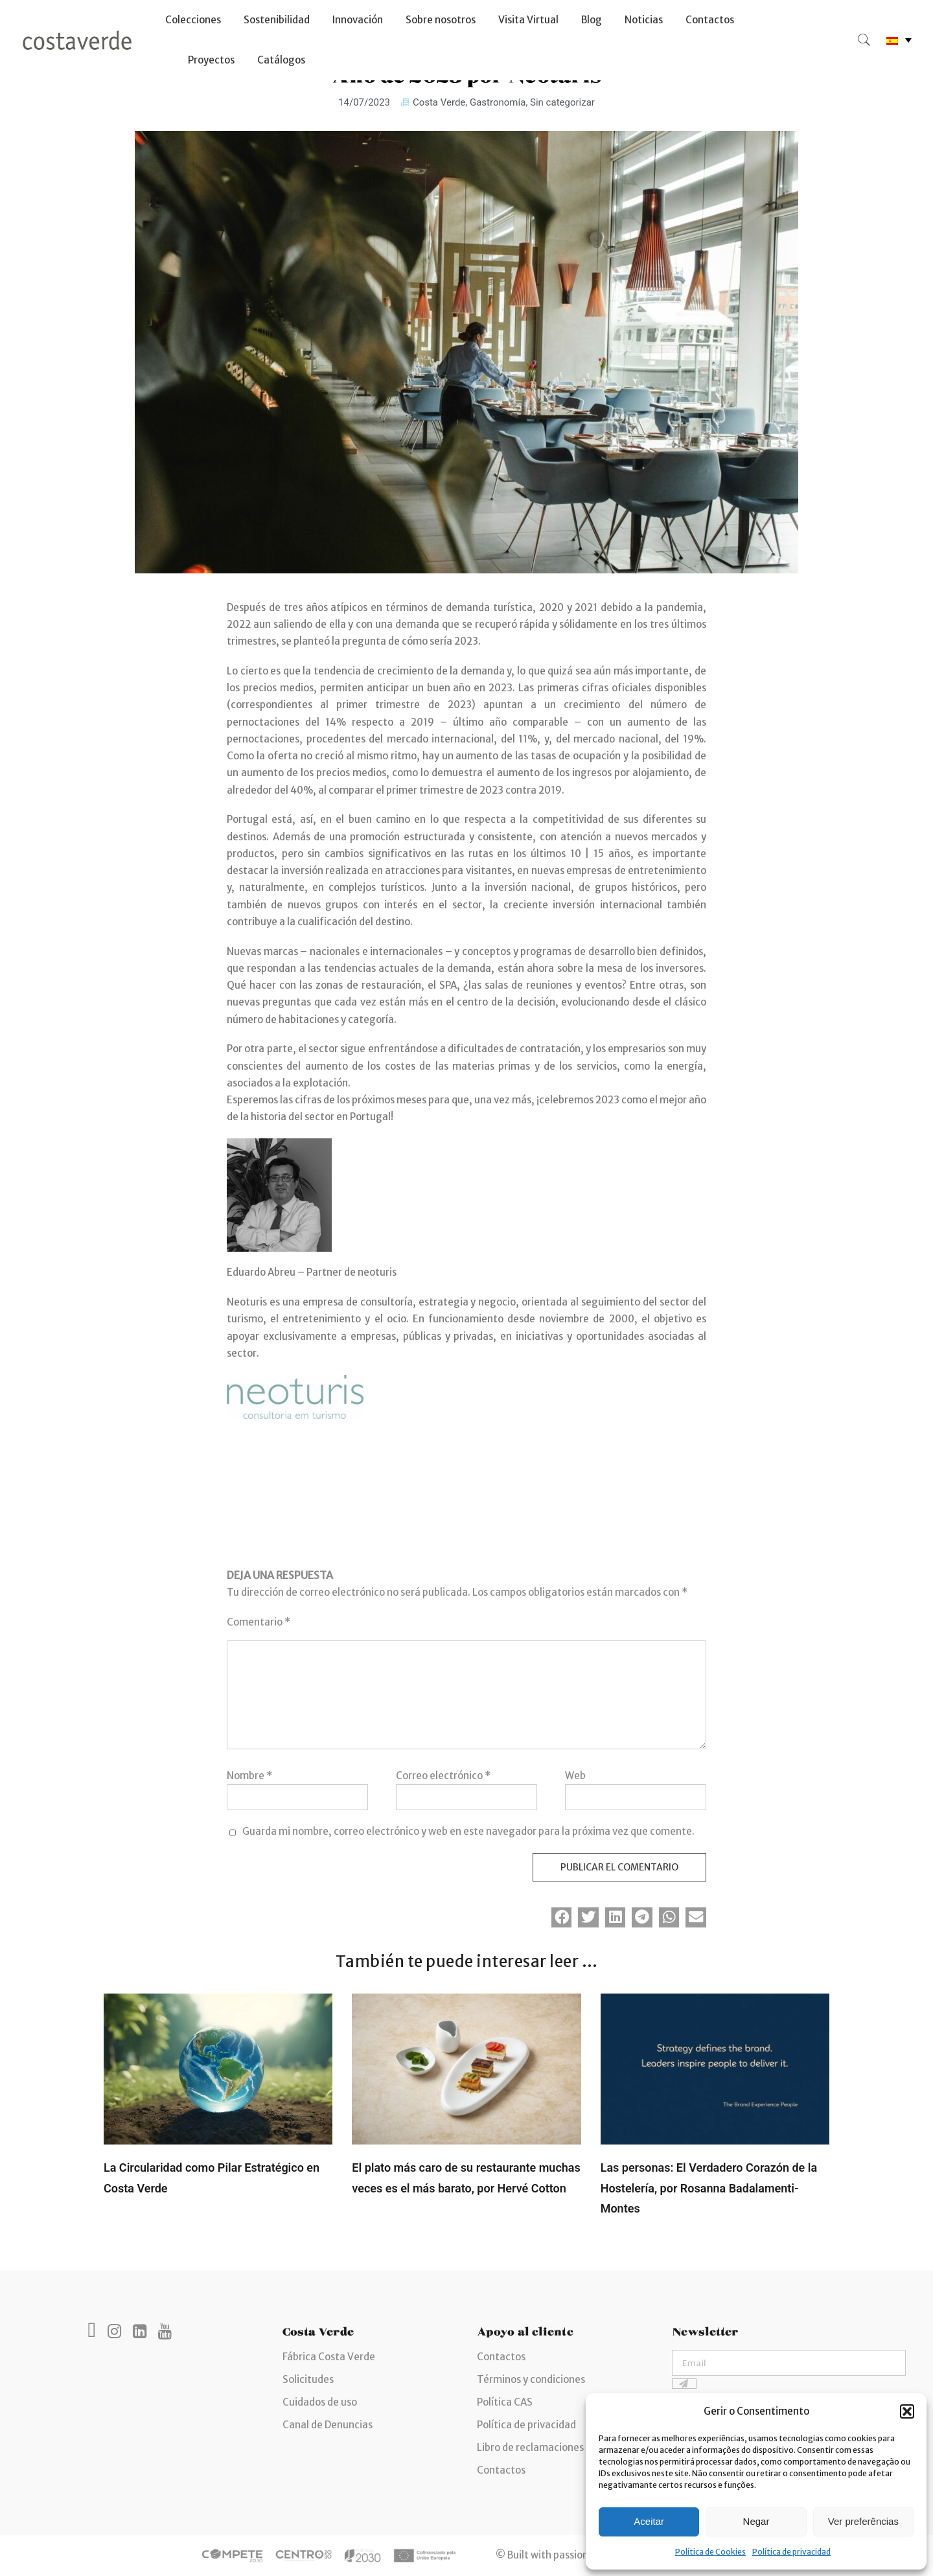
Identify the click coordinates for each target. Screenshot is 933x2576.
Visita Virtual (528, 20)
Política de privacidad (791, 2552)
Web (575, 1775)
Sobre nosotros (441, 20)
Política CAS (505, 2402)
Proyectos (211, 60)
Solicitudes (308, 2379)
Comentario (258, 1622)
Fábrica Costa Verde (328, 2357)
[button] (907, 2411)
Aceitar (649, 2521)
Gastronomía (497, 102)
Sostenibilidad (277, 20)
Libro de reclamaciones (530, 2447)
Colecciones (193, 20)
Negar (756, 2521)
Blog (591, 20)
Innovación (357, 20)
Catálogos (281, 60)
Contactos (709, 20)
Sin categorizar (562, 102)
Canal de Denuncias (327, 2425)
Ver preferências (863, 2521)
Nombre (249, 1775)
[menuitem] (899, 40)
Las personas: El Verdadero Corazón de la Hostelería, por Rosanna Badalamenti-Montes (709, 2188)
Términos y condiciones (531, 2379)
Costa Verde (439, 102)
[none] (899, 40)
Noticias (644, 20)
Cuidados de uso (319, 2402)
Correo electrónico (443, 1775)
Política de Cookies (710, 2552)
